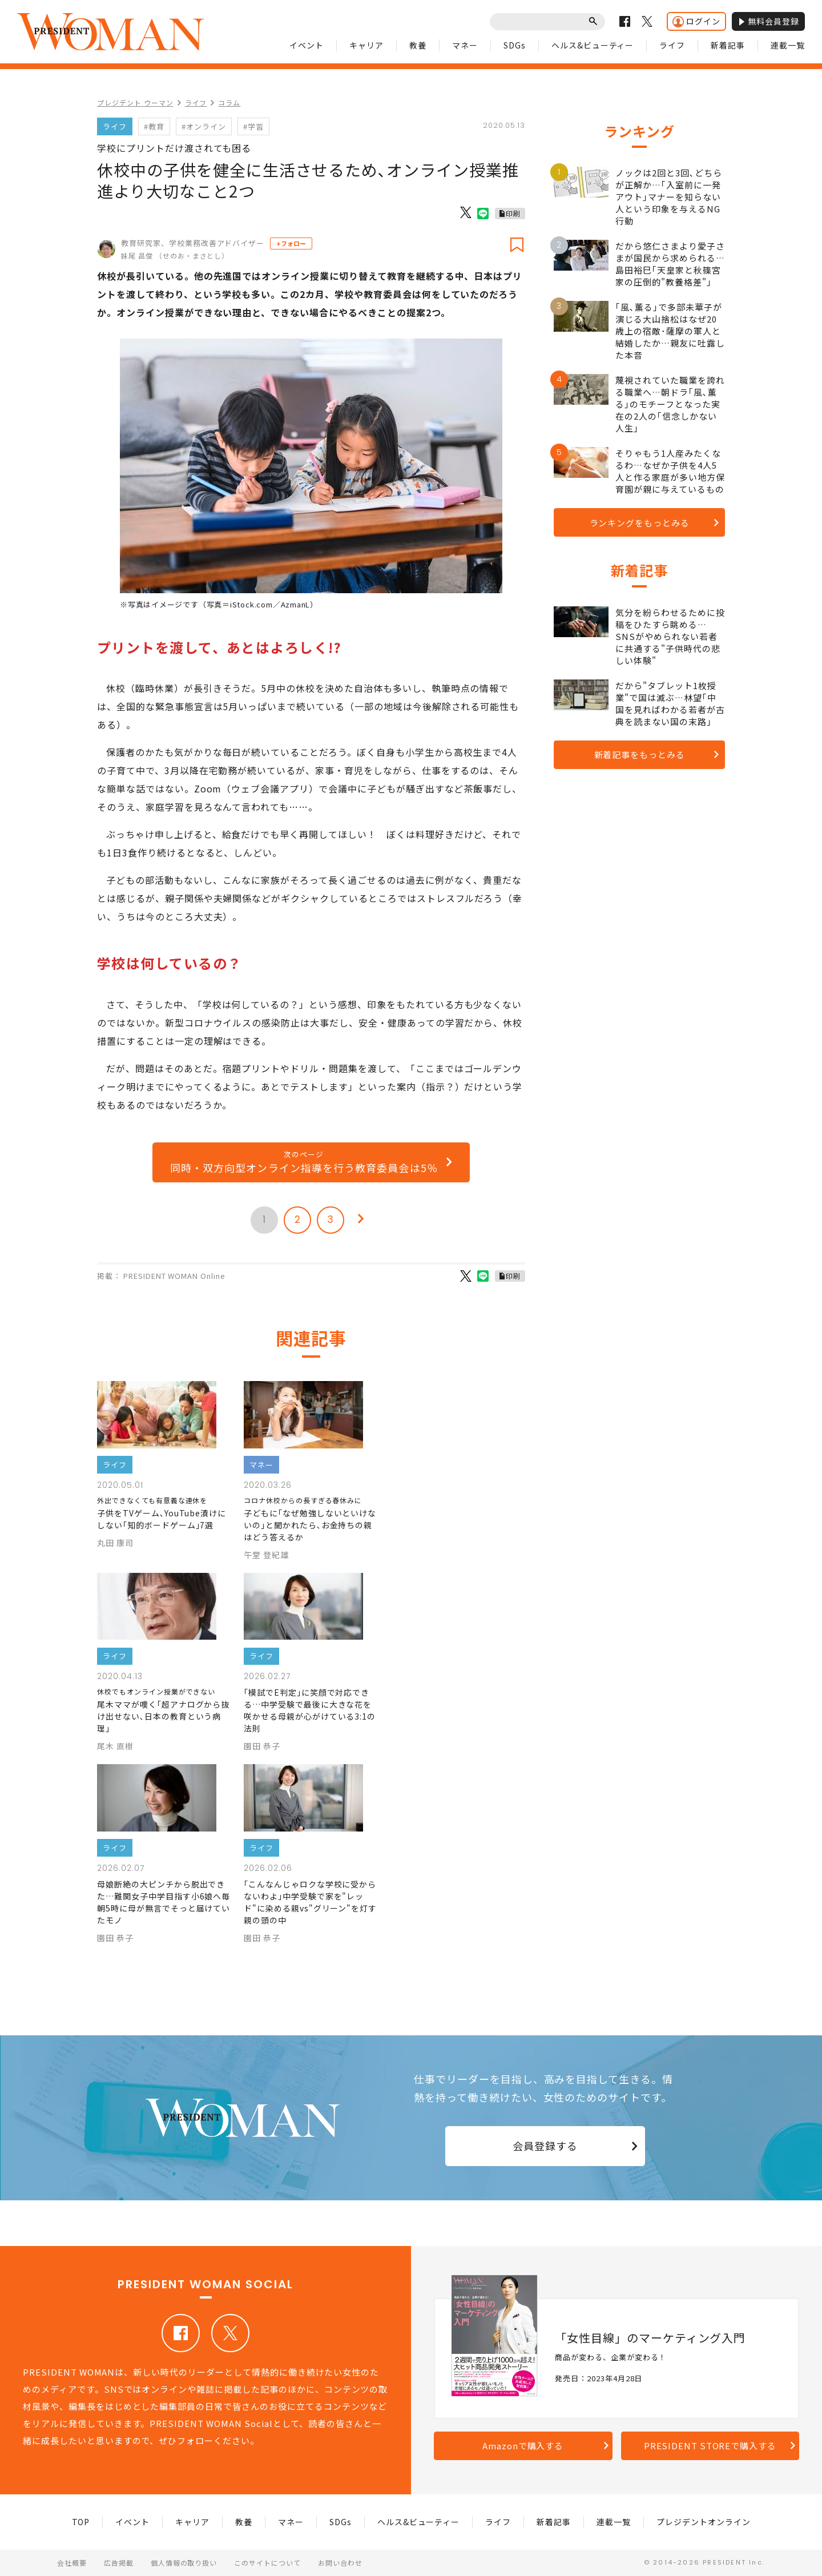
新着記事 (728, 45)
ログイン (696, 21)
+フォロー (291, 243)
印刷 (513, 213)
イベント (306, 45)
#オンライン (204, 126)
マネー (465, 45)
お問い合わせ (340, 2562)
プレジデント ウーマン (135, 102)
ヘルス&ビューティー (592, 45)
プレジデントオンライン (703, 2521)
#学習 (253, 126)
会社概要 (72, 2562)
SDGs (514, 45)
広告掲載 (119, 2562)
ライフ (672, 45)
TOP (81, 2521)
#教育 (154, 126)
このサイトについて (267, 2562)
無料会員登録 (768, 21)
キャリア (366, 45)
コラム (229, 102)
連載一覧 (788, 45)
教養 (417, 45)
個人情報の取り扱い (184, 2562)
